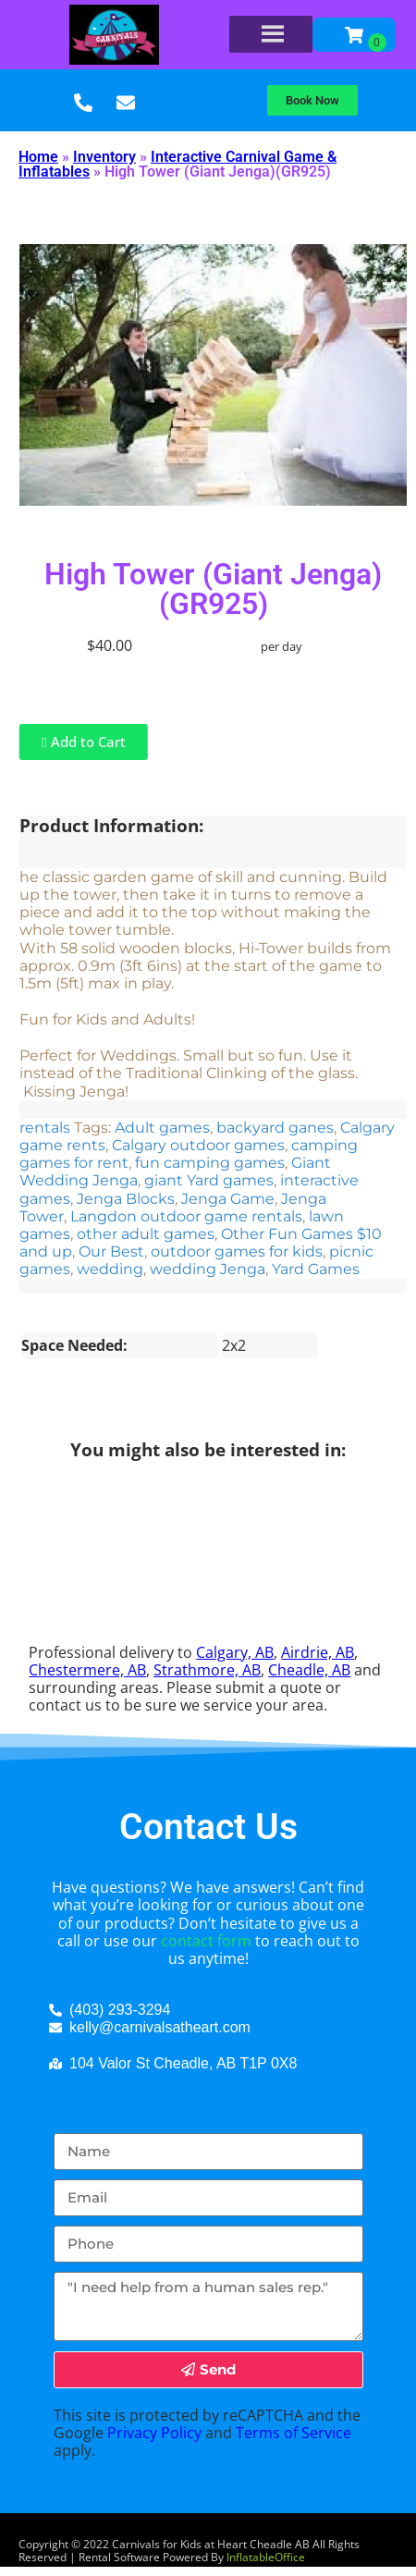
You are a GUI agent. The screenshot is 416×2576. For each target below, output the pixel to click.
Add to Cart (83, 741)
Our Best (111, 1251)
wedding (110, 1269)
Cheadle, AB (309, 1670)
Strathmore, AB (207, 1670)
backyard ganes (275, 1127)
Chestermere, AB (87, 1670)
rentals (44, 1127)
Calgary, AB (235, 1652)
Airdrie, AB (317, 1652)
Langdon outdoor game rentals (186, 1216)
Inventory (104, 157)
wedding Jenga (207, 1269)
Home (38, 157)
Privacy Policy (154, 2433)
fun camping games (210, 1162)
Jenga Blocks (126, 1199)
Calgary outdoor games (198, 1145)
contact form (206, 1941)
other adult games (145, 1234)
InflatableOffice (265, 2557)
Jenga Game (228, 1199)
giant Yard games (209, 1180)
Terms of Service (293, 2433)
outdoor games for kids (237, 1251)
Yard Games (316, 1269)
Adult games (162, 1127)
